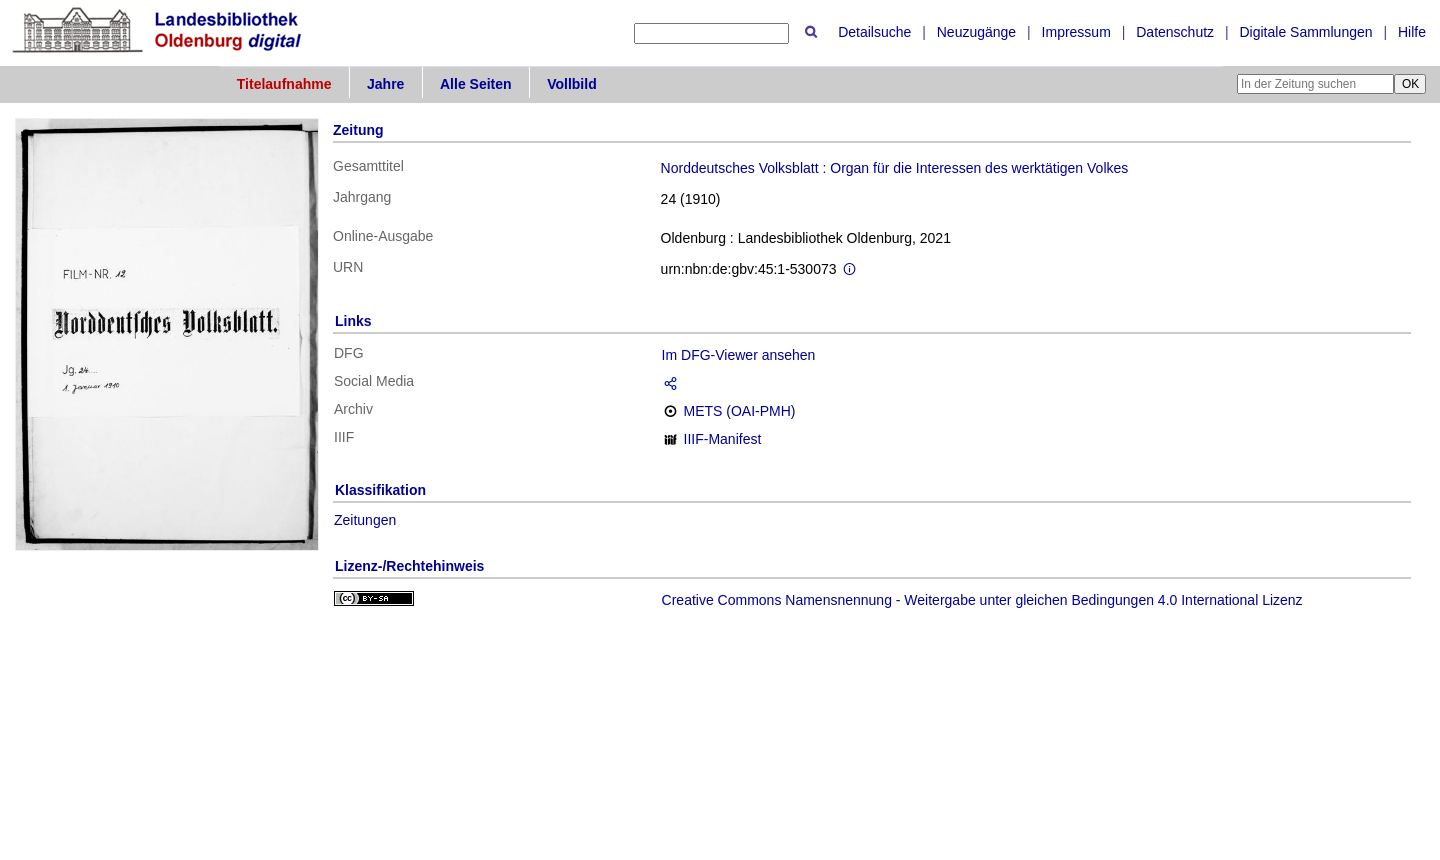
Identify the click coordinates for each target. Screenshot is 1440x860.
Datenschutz (1175, 32)
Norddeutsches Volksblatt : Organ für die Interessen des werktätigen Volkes (895, 168)
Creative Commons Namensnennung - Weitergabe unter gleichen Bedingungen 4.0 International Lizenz (982, 600)
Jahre (385, 84)
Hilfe (1412, 32)
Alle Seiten (476, 84)
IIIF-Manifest (723, 439)
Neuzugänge (976, 32)
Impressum (1076, 32)
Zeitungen (365, 520)
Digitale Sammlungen (1305, 32)
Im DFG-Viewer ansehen (739, 355)
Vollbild (572, 84)
